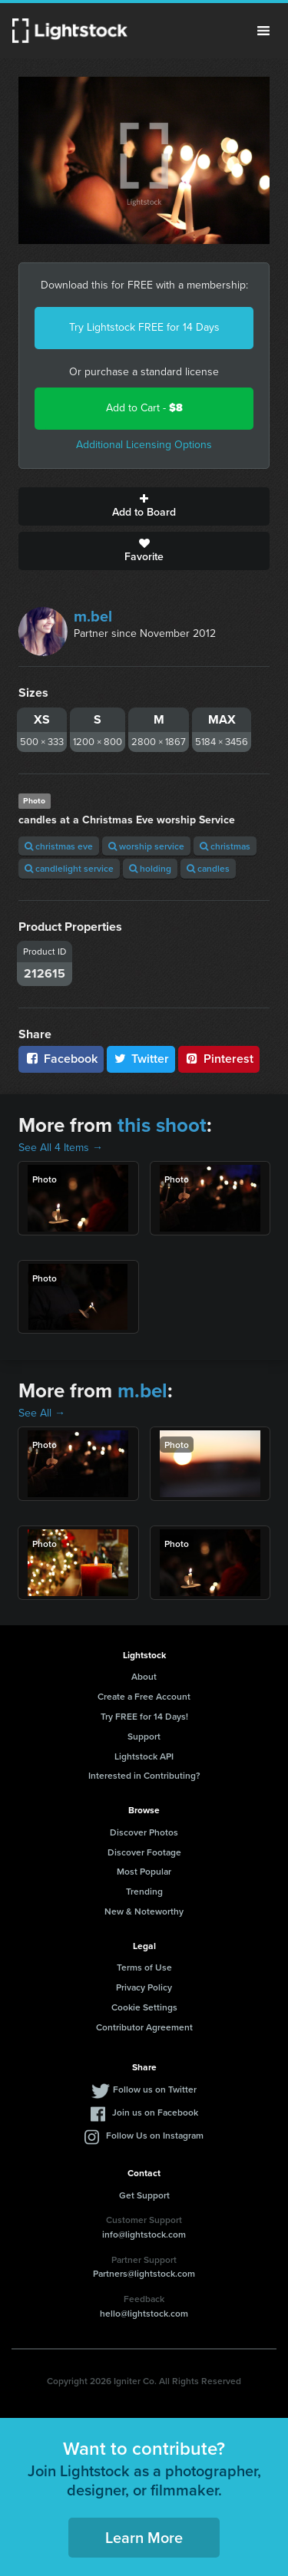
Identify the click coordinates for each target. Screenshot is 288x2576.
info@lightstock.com (144, 2234)
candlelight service (69, 868)
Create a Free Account (144, 1696)
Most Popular (144, 1871)
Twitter (141, 1058)
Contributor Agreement (144, 2026)
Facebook (61, 1058)
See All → (41, 1413)
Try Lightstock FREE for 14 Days (144, 327)
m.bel (93, 616)
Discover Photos (144, 1832)
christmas (225, 846)
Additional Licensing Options (144, 445)
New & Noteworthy (144, 1911)
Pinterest (218, 1058)
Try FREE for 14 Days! (144, 1716)
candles (208, 868)
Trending (144, 1891)
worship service (146, 846)
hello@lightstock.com (144, 2313)
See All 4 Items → (60, 1148)
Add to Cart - (144, 408)
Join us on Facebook (155, 2112)
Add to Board (144, 506)
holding (150, 868)
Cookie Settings (144, 2007)
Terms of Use (144, 1967)
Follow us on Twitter (155, 2089)
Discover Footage (144, 1852)
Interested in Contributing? (144, 1775)
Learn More (144, 2537)
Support (144, 1736)
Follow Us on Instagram (155, 2135)
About (144, 1676)
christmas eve (59, 846)
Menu (263, 30)
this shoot (162, 1125)
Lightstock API (144, 1756)
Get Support (144, 2195)
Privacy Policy (144, 1987)
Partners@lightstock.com (144, 2273)
